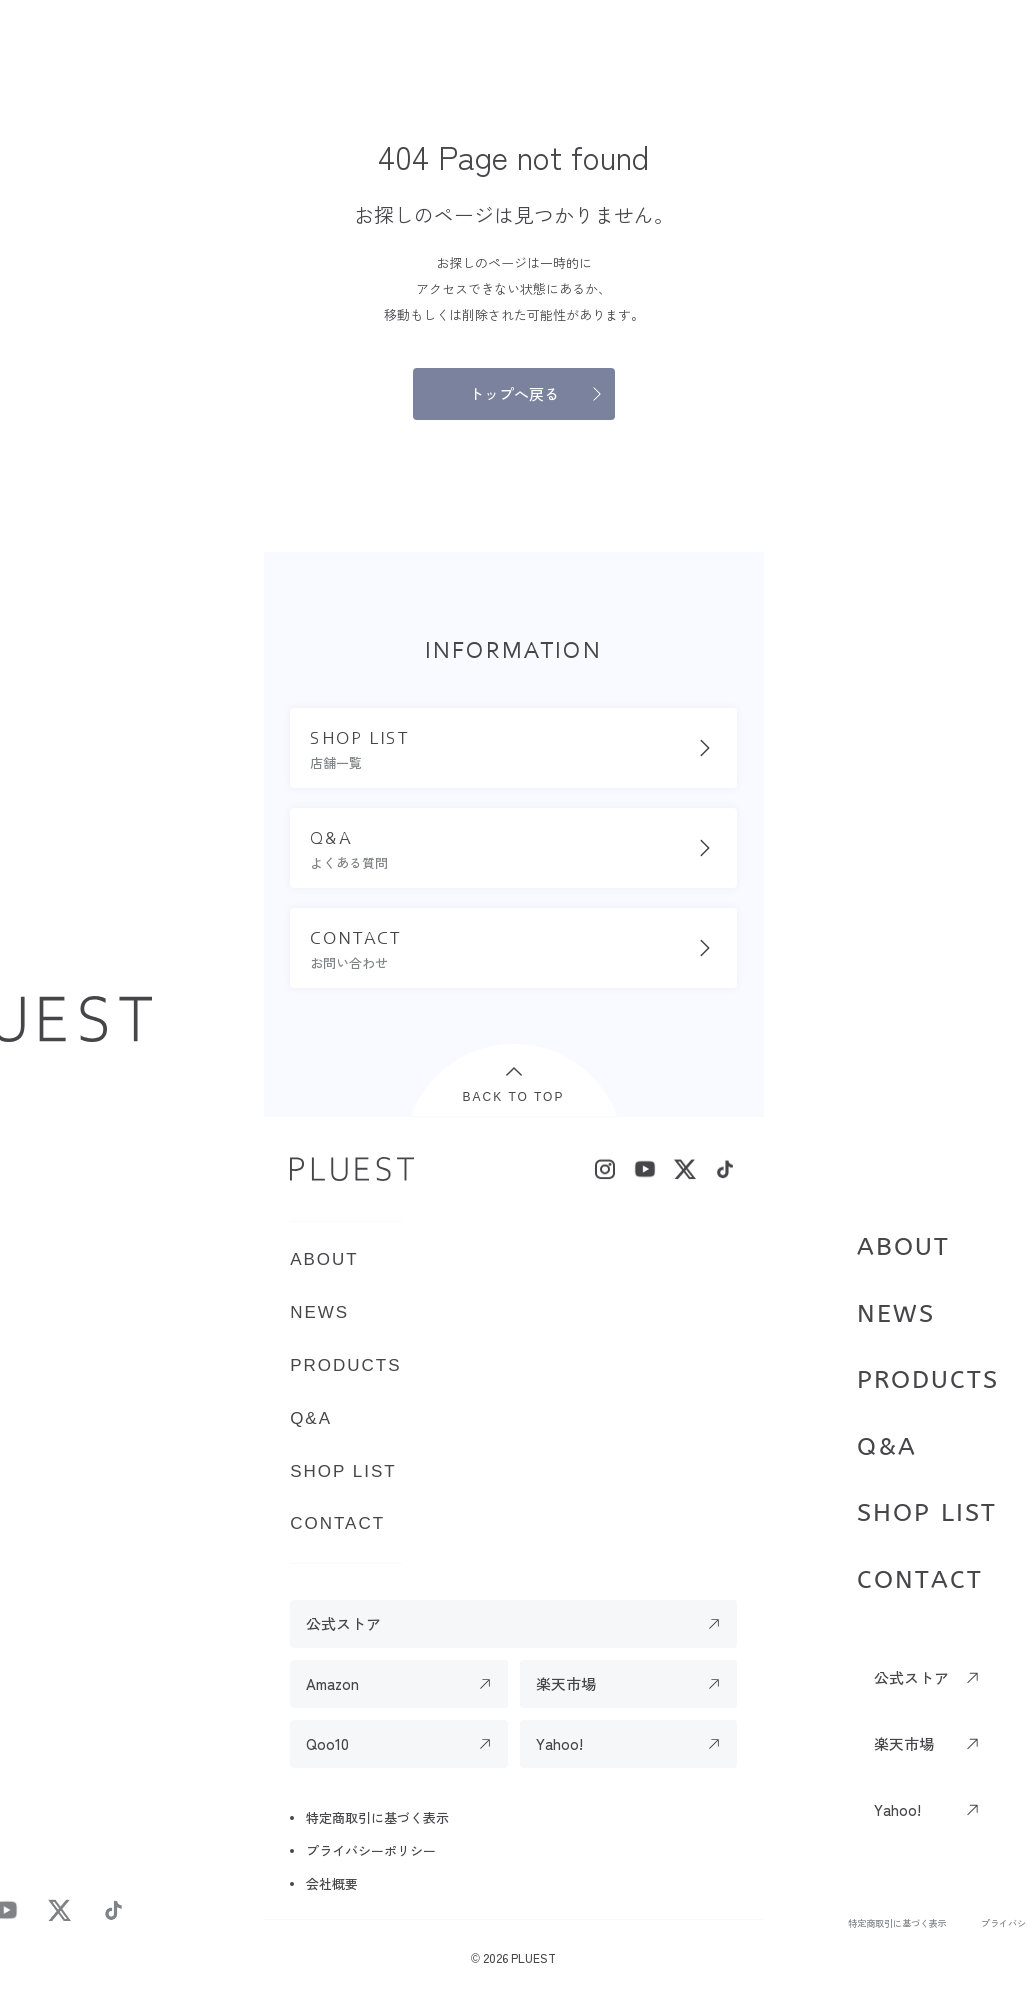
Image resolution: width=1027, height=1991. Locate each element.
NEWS (896, 1314)
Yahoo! (897, 1809)
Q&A (887, 1447)
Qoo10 (327, 1743)
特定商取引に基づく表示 (896, 1923)
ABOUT (903, 1247)
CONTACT (920, 1580)
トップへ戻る (514, 393)
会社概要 (332, 1883)
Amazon (332, 1683)
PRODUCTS (928, 1380)
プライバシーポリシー (371, 1850)
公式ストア (911, 1677)
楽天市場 (904, 1743)
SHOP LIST (927, 1513)
